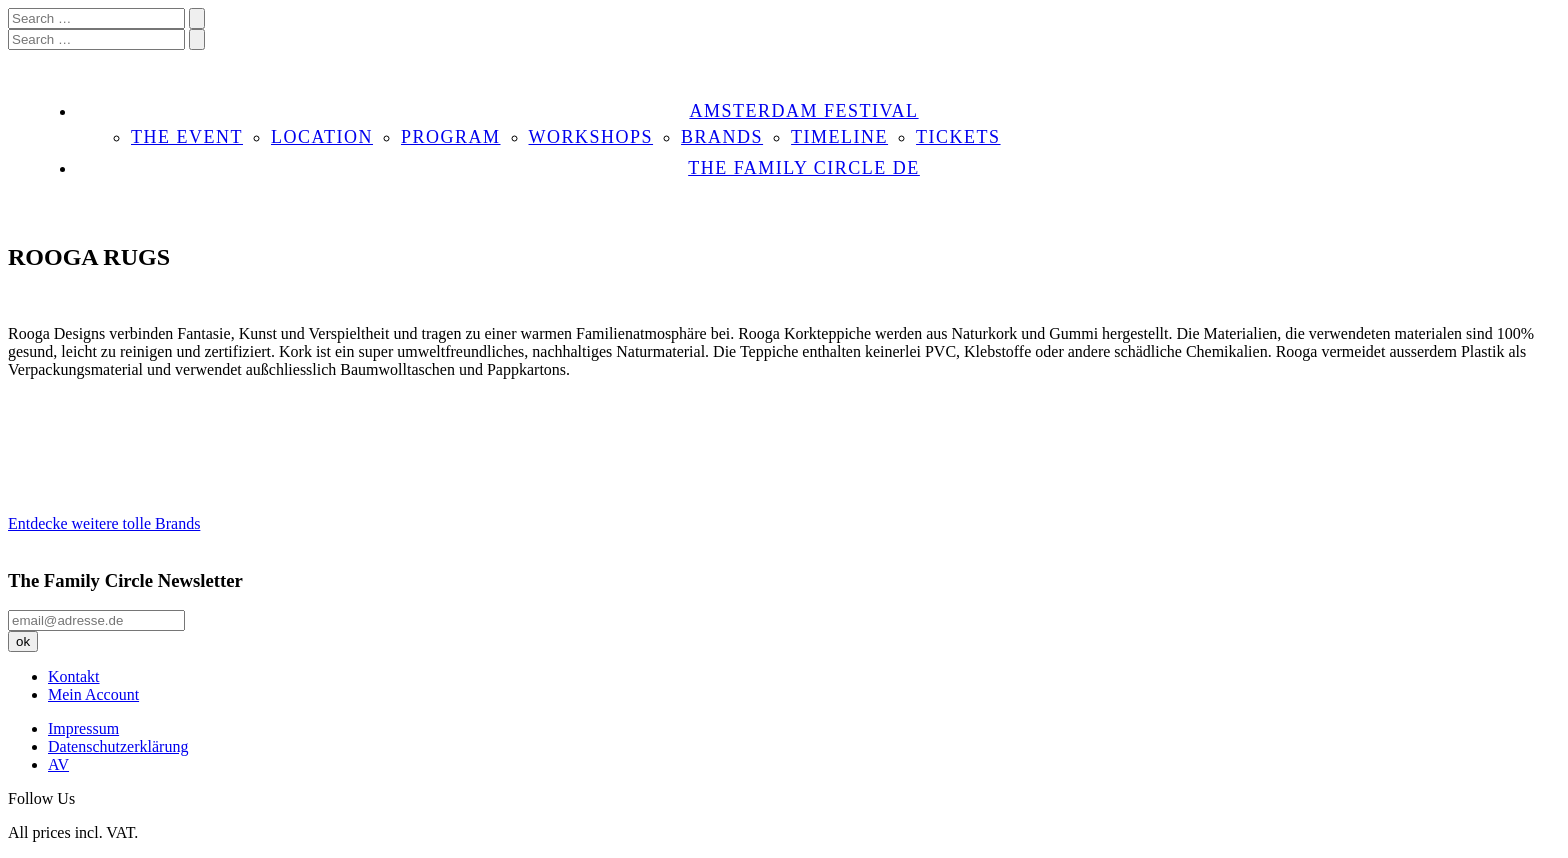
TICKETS (958, 137)
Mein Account (93, 694)
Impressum (83, 728)
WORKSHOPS (591, 137)
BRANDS (722, 137)
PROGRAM (451, 137)
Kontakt (74, 676)
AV (58, 764)
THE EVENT (187, 137)
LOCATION (322, 137)
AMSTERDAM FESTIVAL (803, 111)
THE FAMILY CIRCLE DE (804, 168)
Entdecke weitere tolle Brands (104, 523)
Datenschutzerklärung (118, 746)
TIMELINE (839, 137)
